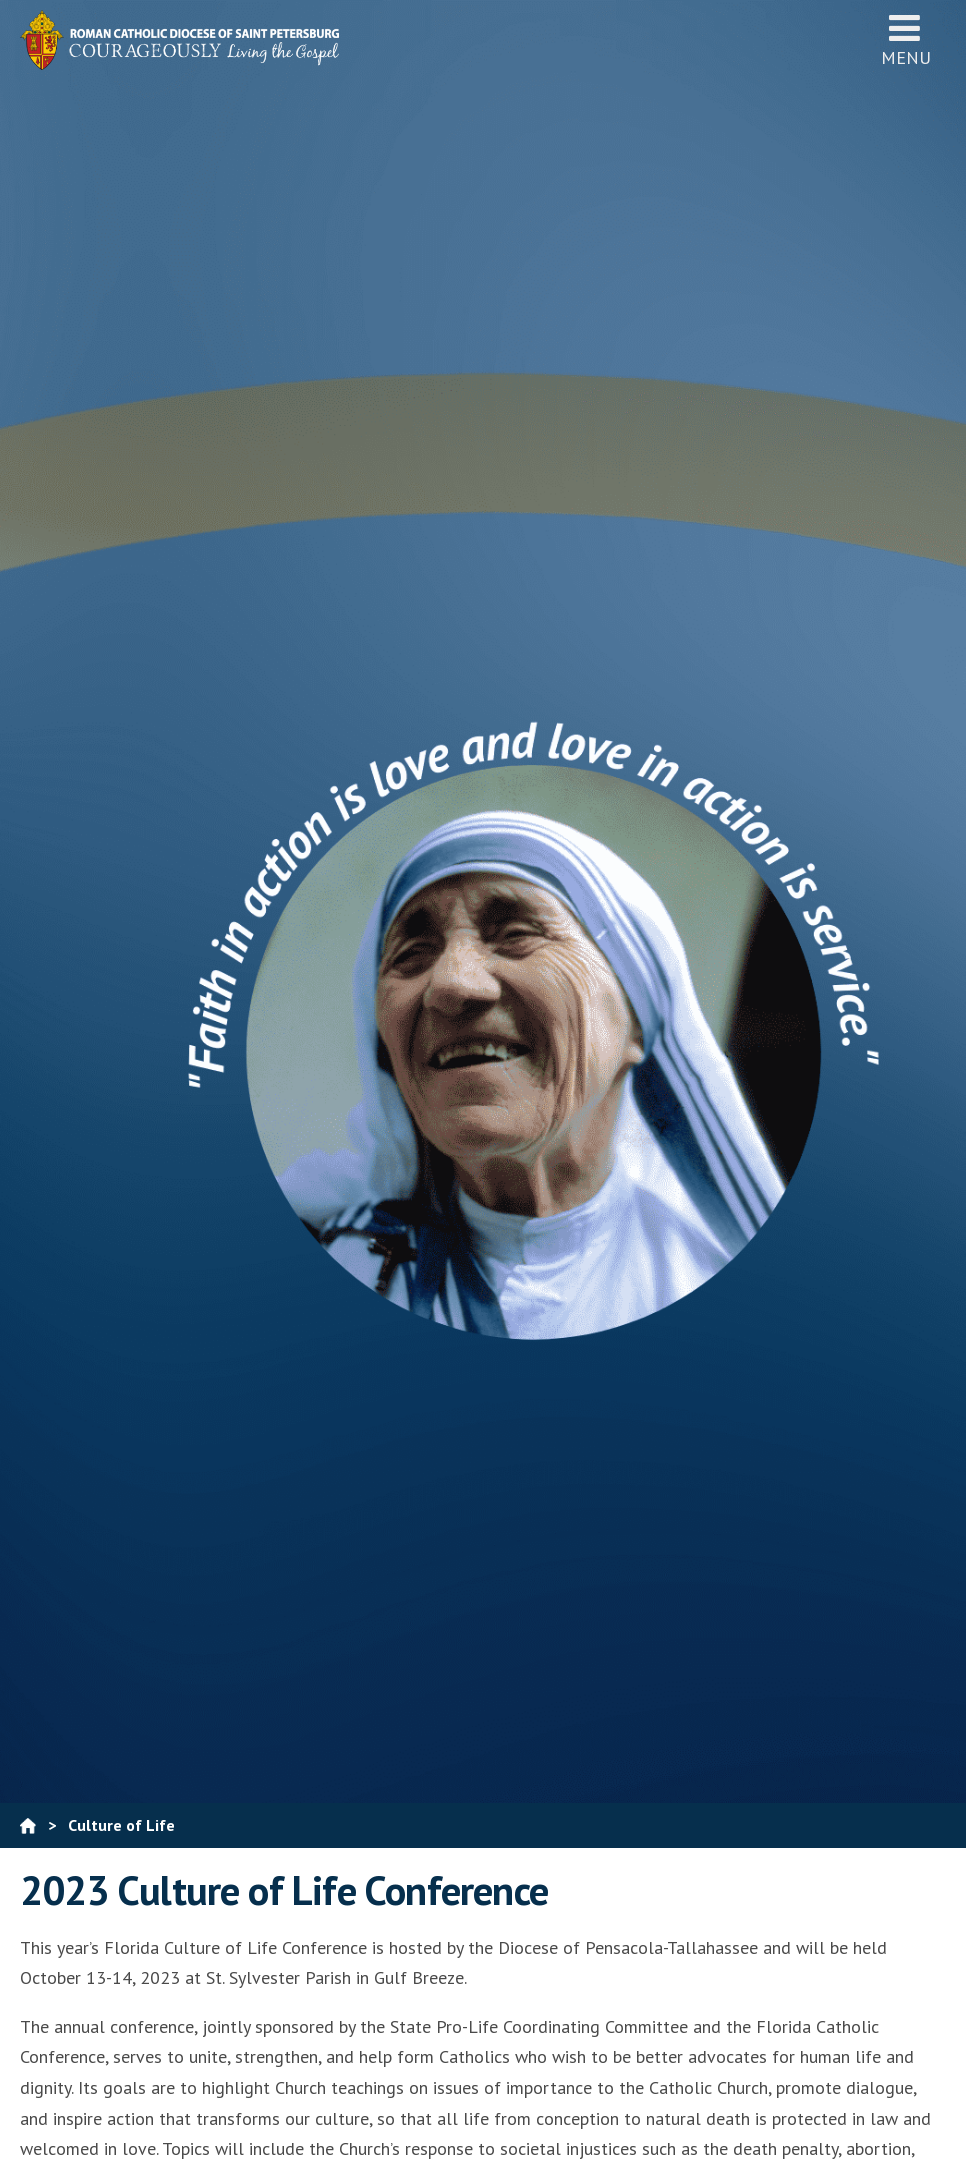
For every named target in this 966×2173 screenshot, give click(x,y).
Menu (906, 39)
